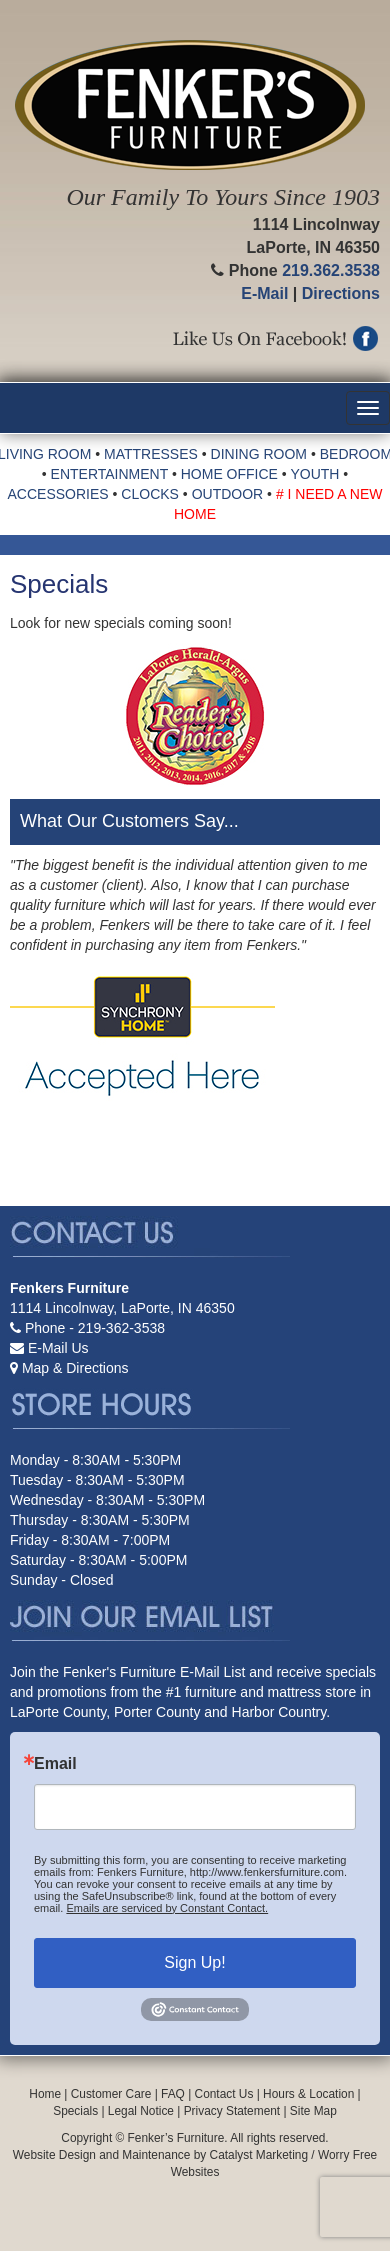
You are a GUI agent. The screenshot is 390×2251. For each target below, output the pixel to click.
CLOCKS (150, 494)
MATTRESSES (151, 454)
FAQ (173, 2094)
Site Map (313, 2111)
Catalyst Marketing (259, 2155)
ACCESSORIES (58, 494)
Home (45, 2094)
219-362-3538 (121, 1328)
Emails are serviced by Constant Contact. (167, 1908)
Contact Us (224, 2094)
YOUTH (314, 474)
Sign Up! (194, 1962)
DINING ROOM (259, 454)
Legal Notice (141, 2111)
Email (55, 1764)
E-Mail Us (58, 1348)
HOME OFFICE (229, 474)
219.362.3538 (331, 270)
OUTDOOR (228, 494)
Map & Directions (75, 1368)
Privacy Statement (232, 2111)
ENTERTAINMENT (109, 474)
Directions (341, 293)
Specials (75, 2111)
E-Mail (264, 293)
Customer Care (111, 2094)
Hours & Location (308, 2094)
